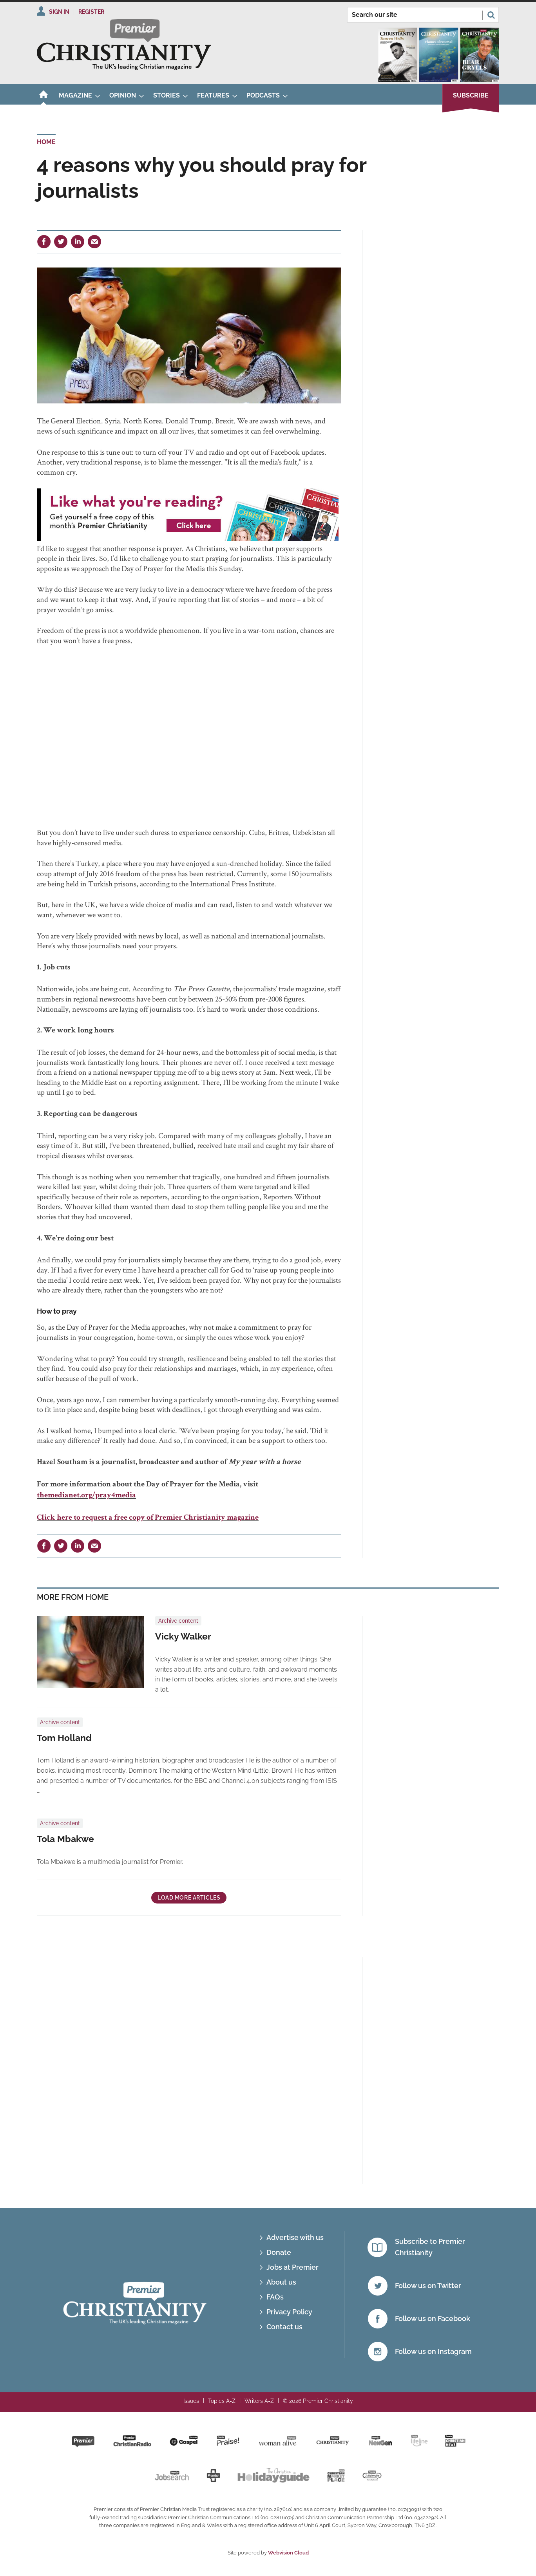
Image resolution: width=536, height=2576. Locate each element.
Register (91, 12)
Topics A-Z (221, 2401)
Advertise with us (295, 2237)
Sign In (59, 12)
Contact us (284, 2327)
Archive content (178, 1621)
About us (281, 2282)
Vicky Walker (183, 1636)
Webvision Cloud (288, 2553)
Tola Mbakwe (65, 1839)
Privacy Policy (289, 2312)
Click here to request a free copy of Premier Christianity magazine (148, 1518)
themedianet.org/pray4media (86, 1496)
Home (46, 142)
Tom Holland (64, 1738)
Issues (191, 2401)
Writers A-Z (259, 2401)
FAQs (275, 2297)
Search (491, 15)
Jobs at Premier (292, 2267)
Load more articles (189, 1897)
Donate (278, 2252)
